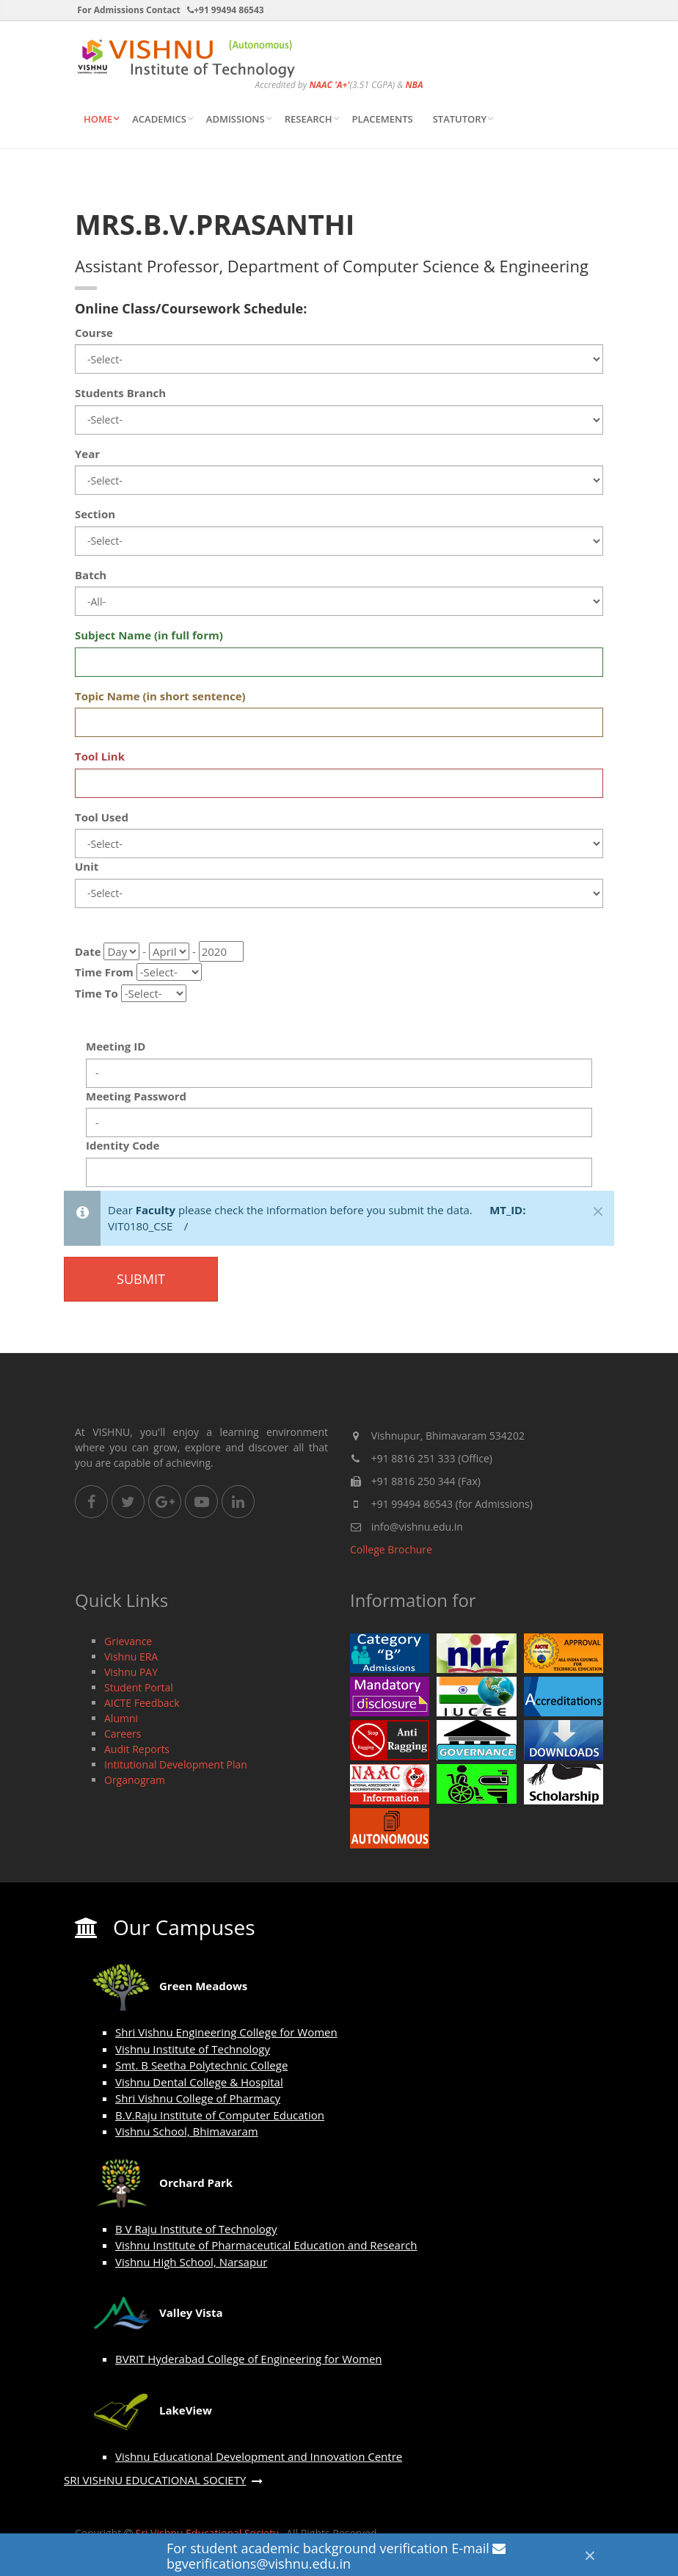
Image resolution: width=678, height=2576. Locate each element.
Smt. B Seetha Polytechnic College (201, 2065)
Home (98, 119)
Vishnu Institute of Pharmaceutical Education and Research (266, 2245)
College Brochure (391, 1549)
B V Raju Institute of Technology (196, 2228)
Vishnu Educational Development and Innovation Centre (258, 2456)
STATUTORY (460, 119)
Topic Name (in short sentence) (160, 696)
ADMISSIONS (235, 119)
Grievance (128, 1641)
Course (94, 332)
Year (87, 453)
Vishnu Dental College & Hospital (199, 2082)
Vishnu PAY (131, 1672)
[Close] (590, 2554)
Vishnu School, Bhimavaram (186, 2131)
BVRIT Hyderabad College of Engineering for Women (248, 2358)
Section (95, 514)
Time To (96, 993)
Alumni (121, 1718)
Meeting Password (136, 1096)
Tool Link (100, 756)
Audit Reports (137, 1749)
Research (308, 119)
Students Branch (120, 392)
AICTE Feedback (142, 1703)
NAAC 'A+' (329, 85)
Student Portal (138, 1687)
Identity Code (122, 1145)
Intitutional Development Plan (175, 1764)
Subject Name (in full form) (149, 635)
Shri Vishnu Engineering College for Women (226, 2032)
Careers (122, 1734)
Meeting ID (115, 1046)
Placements (382, 119)
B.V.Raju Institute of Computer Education (219, 2115)
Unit (86, 866)
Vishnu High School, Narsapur (191, 2261)
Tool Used (101, 817)
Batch (90, 574)
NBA (414, 85)
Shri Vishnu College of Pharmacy (197, 2098)
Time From (104, 972)
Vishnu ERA (131, 1656)
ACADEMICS (159, 119)
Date (88, 951)
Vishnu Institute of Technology (192, 2049)
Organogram (134, 1780)
